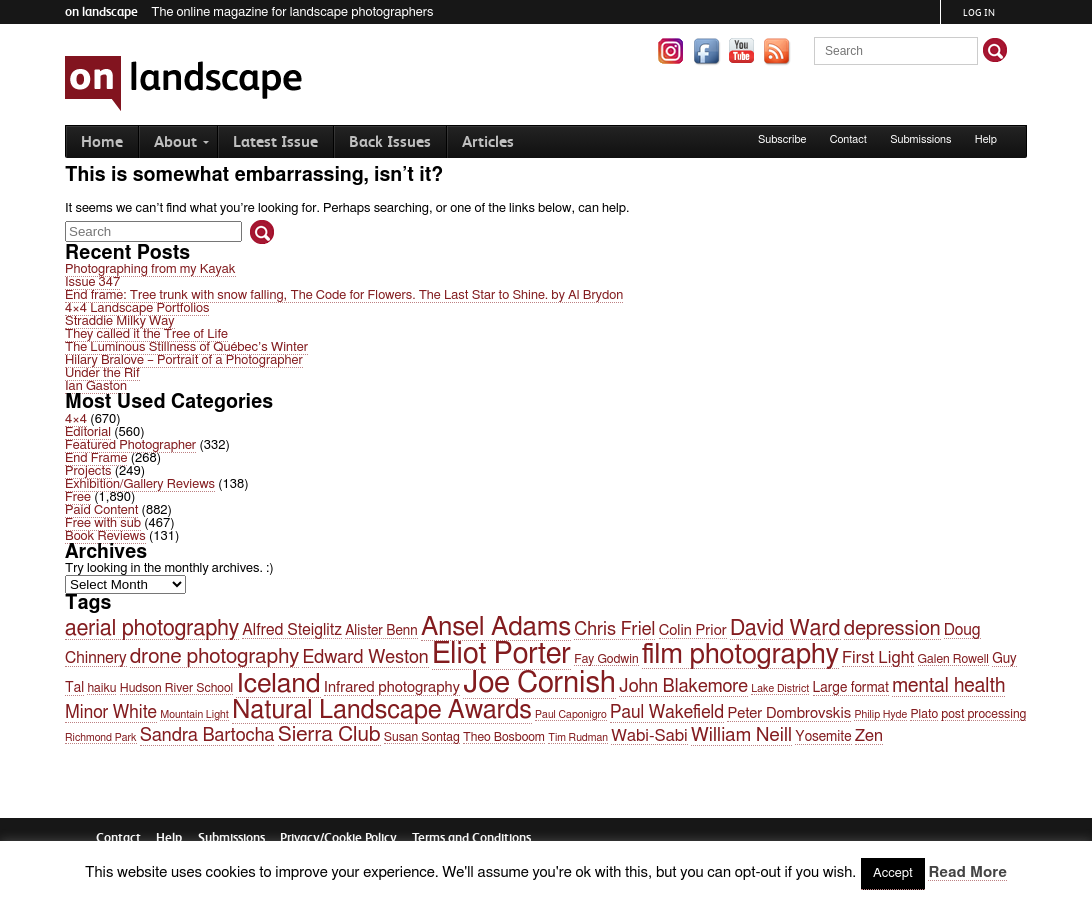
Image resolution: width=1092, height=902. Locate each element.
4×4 (76, 419)
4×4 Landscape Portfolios (137, 308)
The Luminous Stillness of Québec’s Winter (186, 347)
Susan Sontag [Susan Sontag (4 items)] (422, 737)
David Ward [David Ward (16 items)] (785, 628)
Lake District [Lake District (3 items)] (780, 688)
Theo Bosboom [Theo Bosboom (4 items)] (504, 737)
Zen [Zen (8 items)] (869, 736)
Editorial (88, 432)
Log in (979, 12)
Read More (967, 872)
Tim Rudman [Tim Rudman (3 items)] (578, 737)
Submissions (920, 139)
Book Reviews (105, 536)
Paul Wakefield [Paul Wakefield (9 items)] (667, 713)
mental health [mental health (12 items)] (948, 686)
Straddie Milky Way (120, 321)
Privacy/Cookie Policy (338, 837)
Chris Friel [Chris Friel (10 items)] (614, 629)
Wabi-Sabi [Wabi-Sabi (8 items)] (649, 736)
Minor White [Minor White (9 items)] (111, 713)
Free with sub (103, 523)
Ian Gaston (96, 386)
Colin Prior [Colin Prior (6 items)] (693, 630)
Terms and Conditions (471, 837)
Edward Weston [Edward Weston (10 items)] (365, 657)
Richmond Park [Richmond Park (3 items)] (101, 737)
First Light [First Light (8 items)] (878, 658)
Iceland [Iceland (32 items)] (278, 684)
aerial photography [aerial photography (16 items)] (152, 628)
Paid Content (101, 510)
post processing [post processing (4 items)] (983, 714)
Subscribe (782, 139)
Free (78, 497)
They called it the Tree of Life (146, 334)
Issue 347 (92, 282)
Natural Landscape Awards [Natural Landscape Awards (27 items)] (382, 710)
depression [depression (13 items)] (892, 629)
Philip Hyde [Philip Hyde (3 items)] (880, 714)
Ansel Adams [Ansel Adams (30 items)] (496, 627)
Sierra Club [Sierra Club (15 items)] (329, 734)
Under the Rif (102, 373)
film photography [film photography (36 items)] (740, 654)
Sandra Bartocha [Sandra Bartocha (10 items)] (207, 735)
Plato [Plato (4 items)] (924, 714)
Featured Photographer (130, 445)
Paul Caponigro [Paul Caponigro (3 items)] (571, 714)
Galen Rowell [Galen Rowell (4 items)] (953, 659)
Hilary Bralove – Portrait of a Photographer (184, 360)
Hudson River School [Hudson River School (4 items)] (176, 688)
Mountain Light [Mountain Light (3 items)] (194, 714)
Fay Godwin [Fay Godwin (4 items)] (606, 659)
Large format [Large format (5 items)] (851, 688)
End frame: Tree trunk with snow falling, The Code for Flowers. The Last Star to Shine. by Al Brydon (344, 295)
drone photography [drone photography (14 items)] (214, 656)
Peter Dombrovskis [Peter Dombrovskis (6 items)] (789, 713)
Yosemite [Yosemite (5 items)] (823, 737)
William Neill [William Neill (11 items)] (741, 735)
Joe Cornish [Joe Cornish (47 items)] (539, 683)
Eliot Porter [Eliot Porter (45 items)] (501, 654)
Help (986, 139)
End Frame (96, 458)
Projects (88, 471)
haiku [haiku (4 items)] (101, 688)
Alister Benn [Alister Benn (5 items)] (381, 631)
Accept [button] (893, 873)
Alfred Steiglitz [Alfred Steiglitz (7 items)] (292, 630)
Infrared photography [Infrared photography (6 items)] (392, 687)
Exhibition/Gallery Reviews (140, 484)
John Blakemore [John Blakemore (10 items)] (683, 686)
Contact (848, 139)
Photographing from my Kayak (150, 269)
